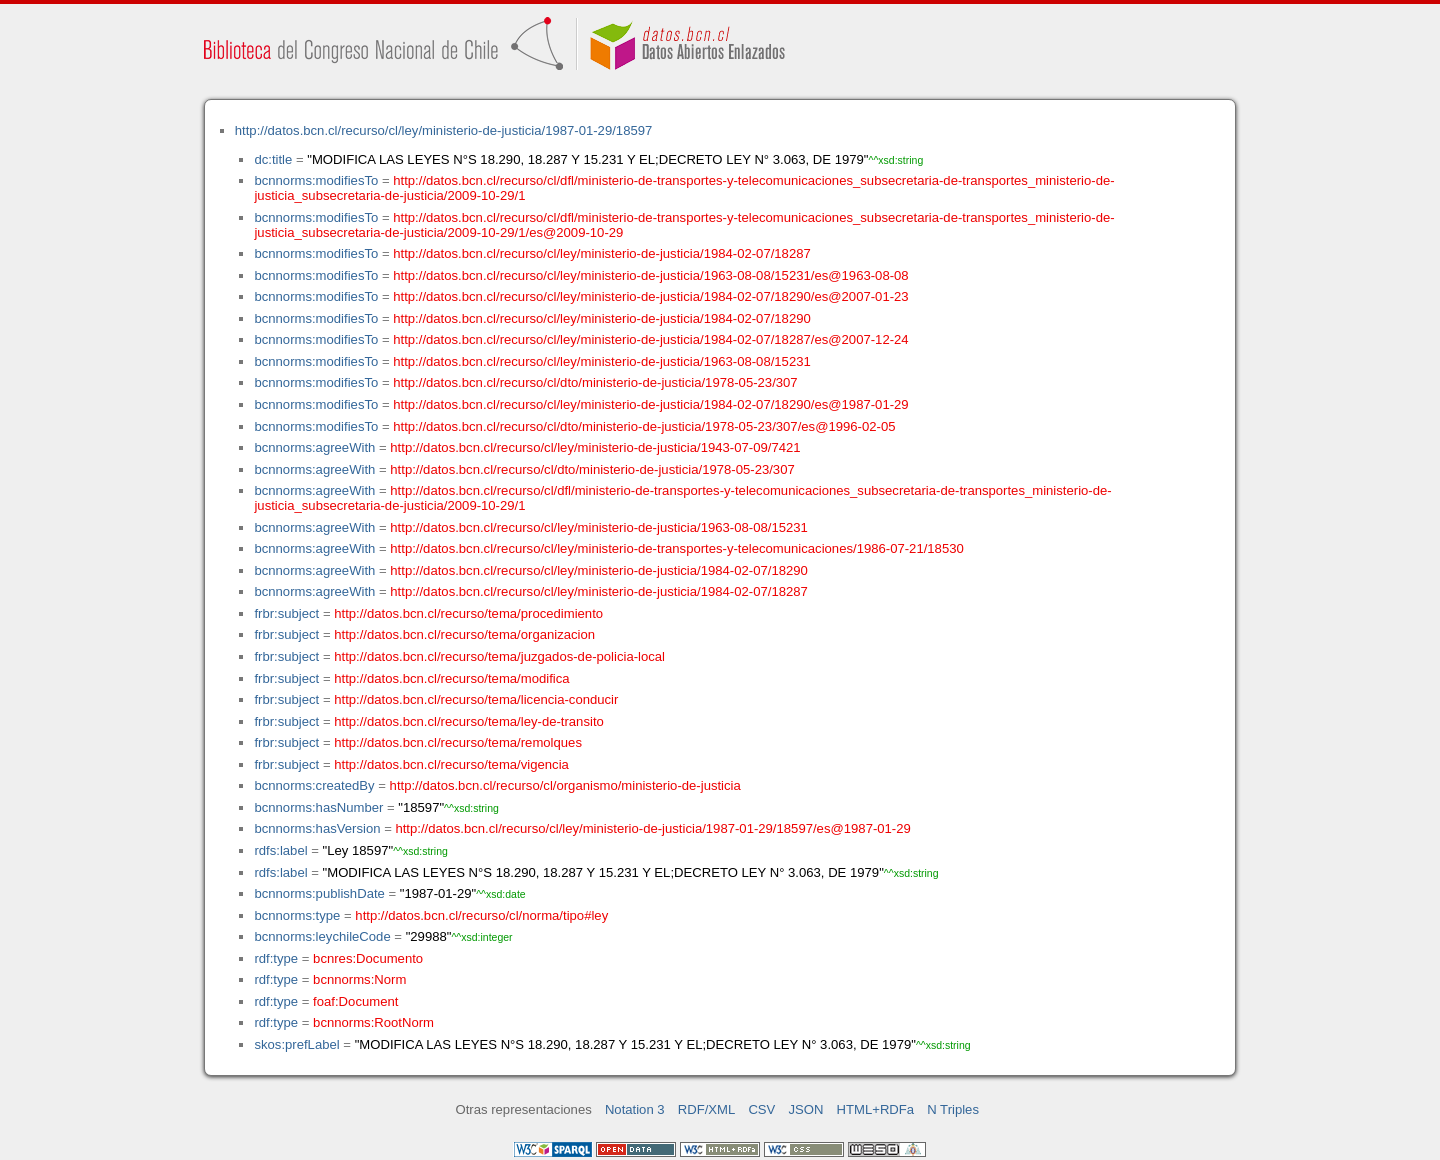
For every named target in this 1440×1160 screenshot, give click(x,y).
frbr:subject (286, 613)
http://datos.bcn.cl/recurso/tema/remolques (458, 742)
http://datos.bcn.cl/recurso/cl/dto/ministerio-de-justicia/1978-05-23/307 (595, 382)
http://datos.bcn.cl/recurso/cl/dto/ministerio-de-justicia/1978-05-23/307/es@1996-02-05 (644, 426)
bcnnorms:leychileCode (322, 936)
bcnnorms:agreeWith (314, 447)
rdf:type (276, 958)
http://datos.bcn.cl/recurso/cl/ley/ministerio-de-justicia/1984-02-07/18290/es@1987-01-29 (650, 404)
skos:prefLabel (296, 1044)
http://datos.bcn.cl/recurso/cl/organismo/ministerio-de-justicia (565, 785)
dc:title (273, 159)
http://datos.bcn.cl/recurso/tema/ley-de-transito (469, 721)
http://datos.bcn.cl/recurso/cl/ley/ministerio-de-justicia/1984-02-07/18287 (602, 253)
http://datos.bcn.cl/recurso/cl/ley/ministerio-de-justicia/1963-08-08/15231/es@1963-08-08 (650, 275)
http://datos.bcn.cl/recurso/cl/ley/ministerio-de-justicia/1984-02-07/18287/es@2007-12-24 (650, 339)
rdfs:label (280, 850)
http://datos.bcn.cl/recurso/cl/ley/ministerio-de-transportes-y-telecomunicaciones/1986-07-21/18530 (676, 548)
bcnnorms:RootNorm (373, 1022)
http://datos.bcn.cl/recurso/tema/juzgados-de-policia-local (499, 656)
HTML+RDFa (876, 1109)
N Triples (953, 1109)
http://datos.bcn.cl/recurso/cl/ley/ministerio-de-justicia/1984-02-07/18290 (602, 318)
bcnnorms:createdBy (314, 785)
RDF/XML (707, 1109)
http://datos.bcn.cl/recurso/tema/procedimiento (468, 613)
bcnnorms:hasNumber (318, 807)
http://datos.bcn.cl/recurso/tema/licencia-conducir (476, 699)
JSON (805, 1109)
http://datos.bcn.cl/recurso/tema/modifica (451, 678)
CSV (761, 1109)
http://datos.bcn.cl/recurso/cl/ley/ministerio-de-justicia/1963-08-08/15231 (602, 361)
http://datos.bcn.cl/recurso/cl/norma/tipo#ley (481, 915)
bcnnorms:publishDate (319, 893)
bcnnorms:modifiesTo (316, 180)
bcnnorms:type (297, 915)
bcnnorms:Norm (359, 979)
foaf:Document (355, 1001)
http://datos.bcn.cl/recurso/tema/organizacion (464, 634)
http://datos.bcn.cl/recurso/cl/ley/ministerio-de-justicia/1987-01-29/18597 (444, 130)
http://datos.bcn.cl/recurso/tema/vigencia (451, 764)
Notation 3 (635, 1109)
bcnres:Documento (368, 958)
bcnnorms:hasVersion (317, 828)
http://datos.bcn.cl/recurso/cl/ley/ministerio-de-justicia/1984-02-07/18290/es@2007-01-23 (650, 296)
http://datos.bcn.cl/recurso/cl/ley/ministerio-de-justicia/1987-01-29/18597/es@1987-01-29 (652, 828)
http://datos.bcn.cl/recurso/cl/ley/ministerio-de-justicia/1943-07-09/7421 (595, 447)
